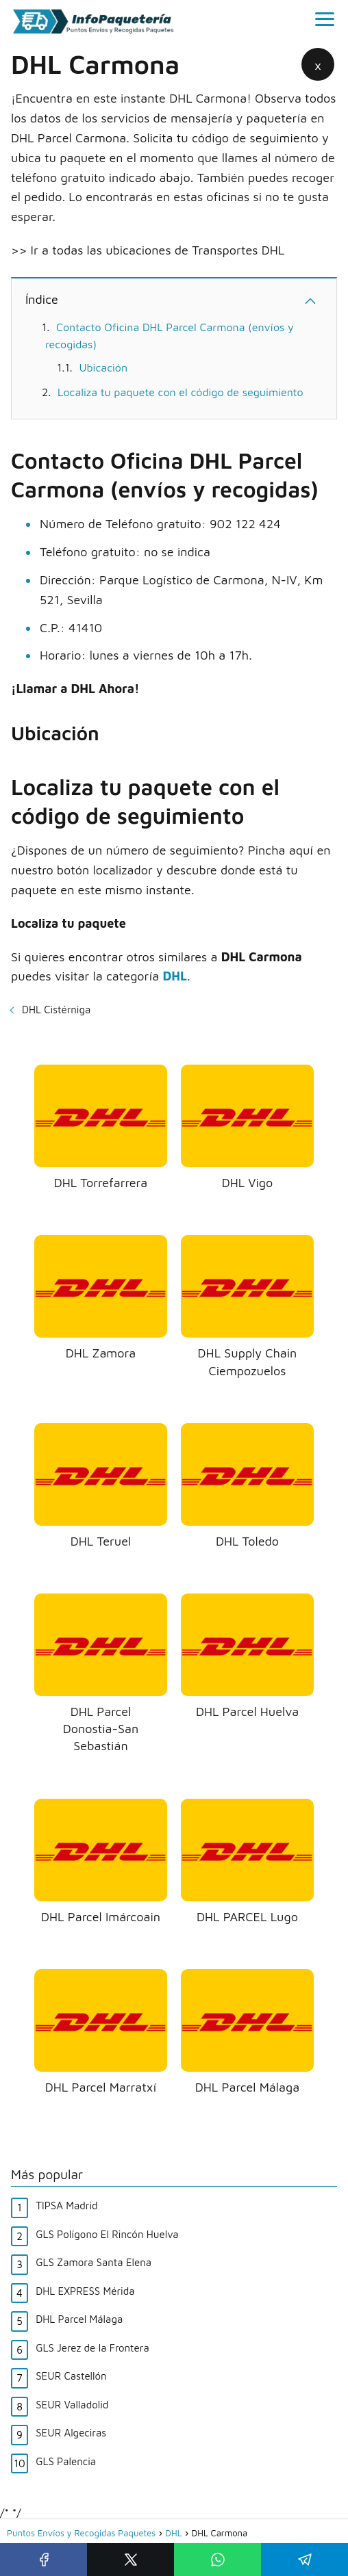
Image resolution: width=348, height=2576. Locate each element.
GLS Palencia (66, 2461)
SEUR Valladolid (72, 2404)
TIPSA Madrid (66, 2205)
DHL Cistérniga (56, 1009)
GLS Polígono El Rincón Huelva (107, 2234)
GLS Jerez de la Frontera (92, 2348)
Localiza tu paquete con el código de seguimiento (180, 392)
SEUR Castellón (71, 2376)
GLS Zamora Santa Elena (93, 2262)
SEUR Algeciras (71, 2432)
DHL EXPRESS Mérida (85, 2291)
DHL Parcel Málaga (79, 2319)
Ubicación (103, 367)
